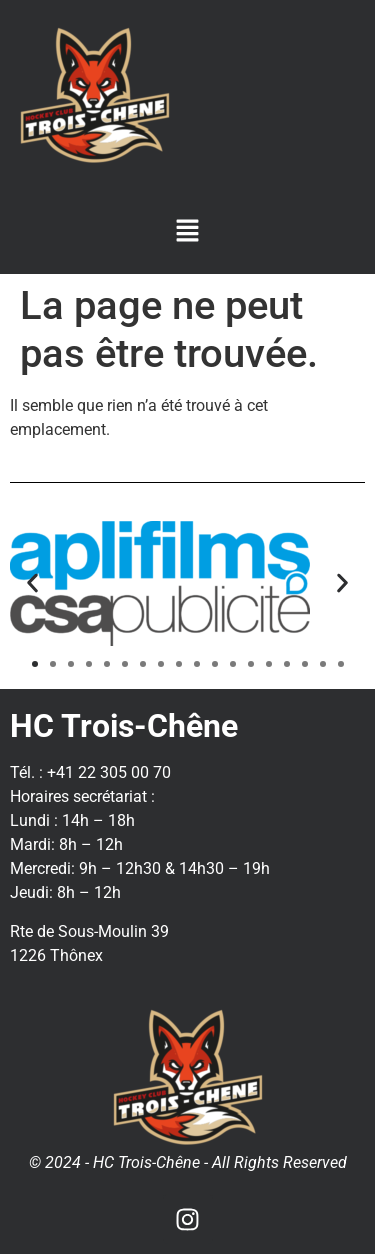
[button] (187, 232)
